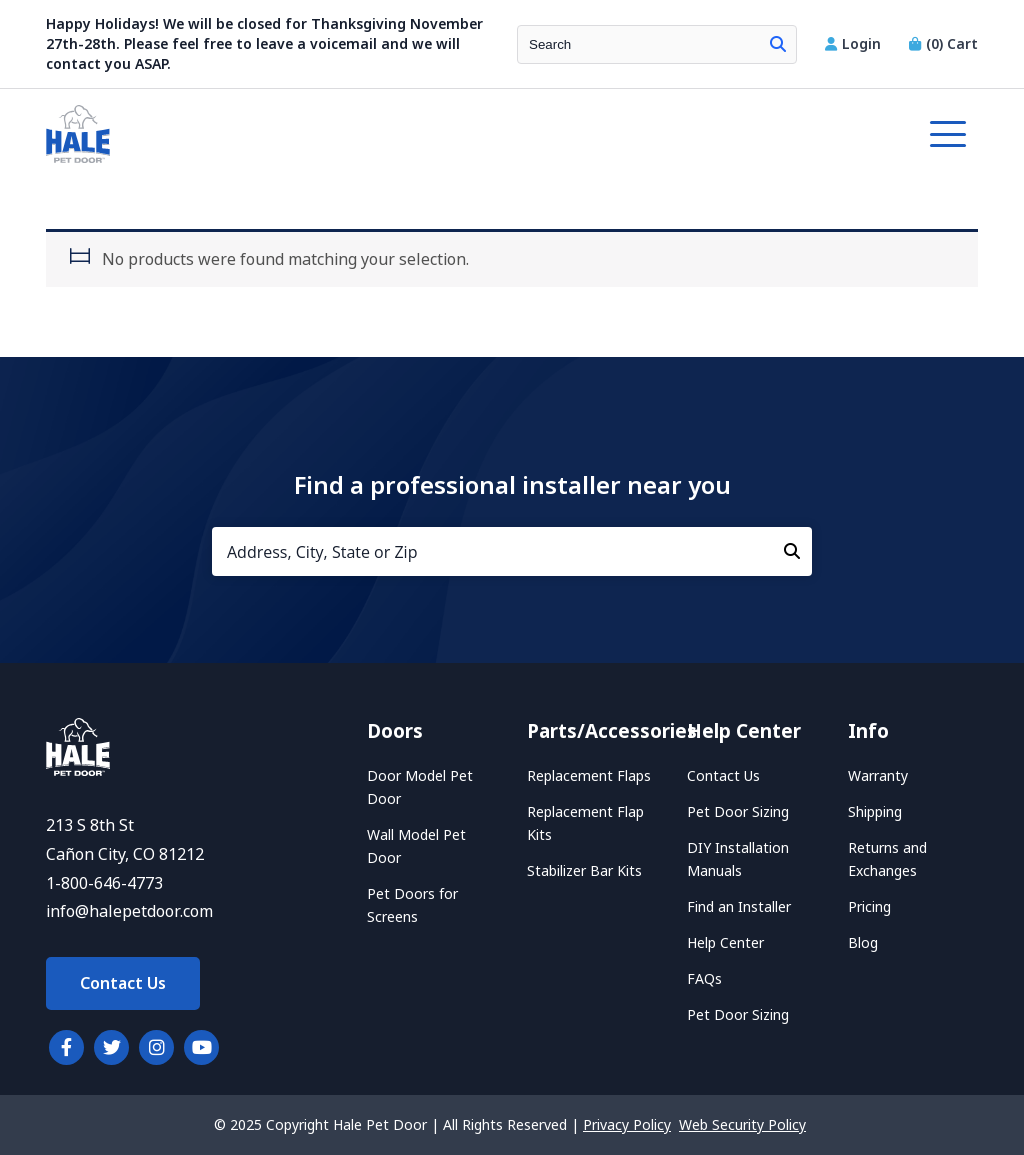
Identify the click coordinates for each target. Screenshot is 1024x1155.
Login (855, 44)
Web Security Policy (742, 1125)
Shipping (875, 812)
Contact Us (123, 983)
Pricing (869, 907)
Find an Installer (739, 907)
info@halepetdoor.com (129, 911)
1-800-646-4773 (104, 883)
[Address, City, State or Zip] (512, 551)
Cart (943, 44)
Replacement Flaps (589, 776)
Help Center (725, 943)
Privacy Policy (627, 1125)
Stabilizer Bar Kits (584, 871)
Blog (863, 943)
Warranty (878, 776)
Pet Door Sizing (738, 812)
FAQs (704, 979)
